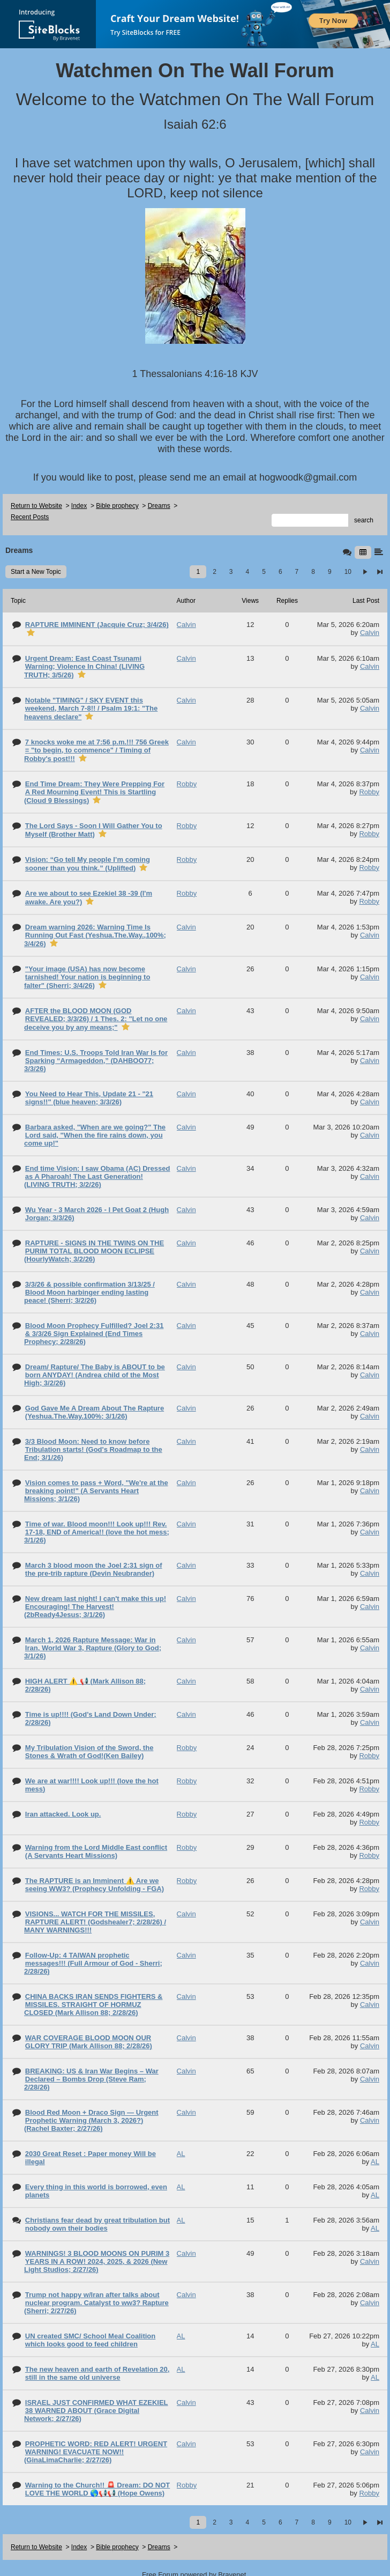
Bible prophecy (117, 506)
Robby (369, 792)
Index (79, 506)
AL (375, 2162)
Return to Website (36, 506)
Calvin (369, 633)
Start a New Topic (36, 571)
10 (347, 571)
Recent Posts (30, 517)
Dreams (159, 506)
